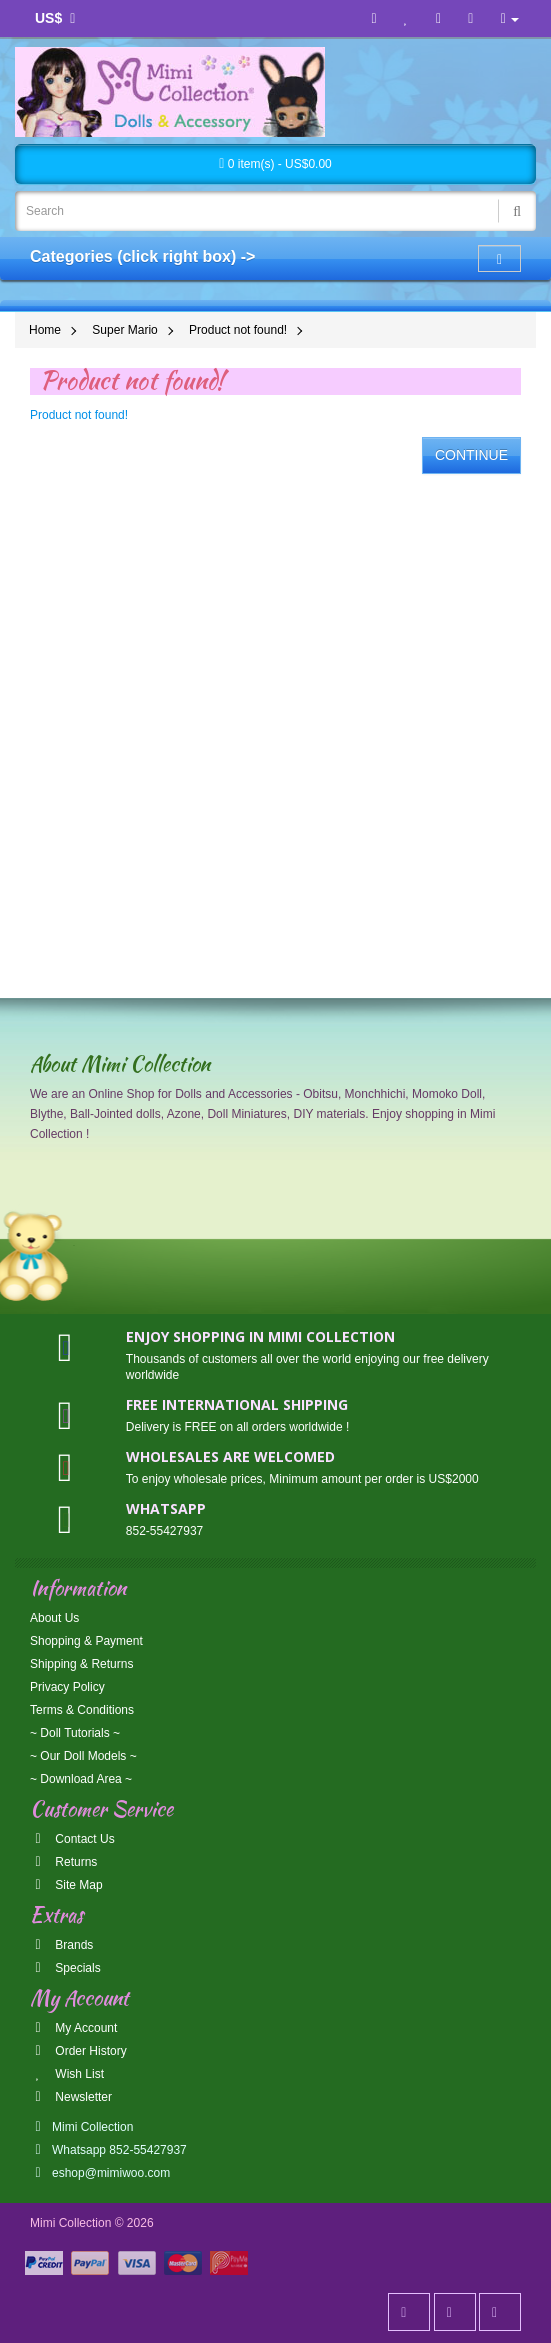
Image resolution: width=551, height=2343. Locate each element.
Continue (471, 455)
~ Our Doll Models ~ (83, 1756)
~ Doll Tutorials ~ (75, 1733)
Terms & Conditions (82, 1710)
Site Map (66, 1885)
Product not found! (238, 330)
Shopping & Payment (86, 1641)
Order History (78, 2051)
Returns (63, 1862)
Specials (65, 1968)
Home (45, 330)
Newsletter (71, 2097)
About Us (54, 1618)
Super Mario (124, 330)
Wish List (67, 2074)
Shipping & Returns (81, 1664)
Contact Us (72, 1839)
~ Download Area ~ (81, 1779)
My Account (73, 2028)
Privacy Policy (67, 1687)
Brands (61, 1945)
